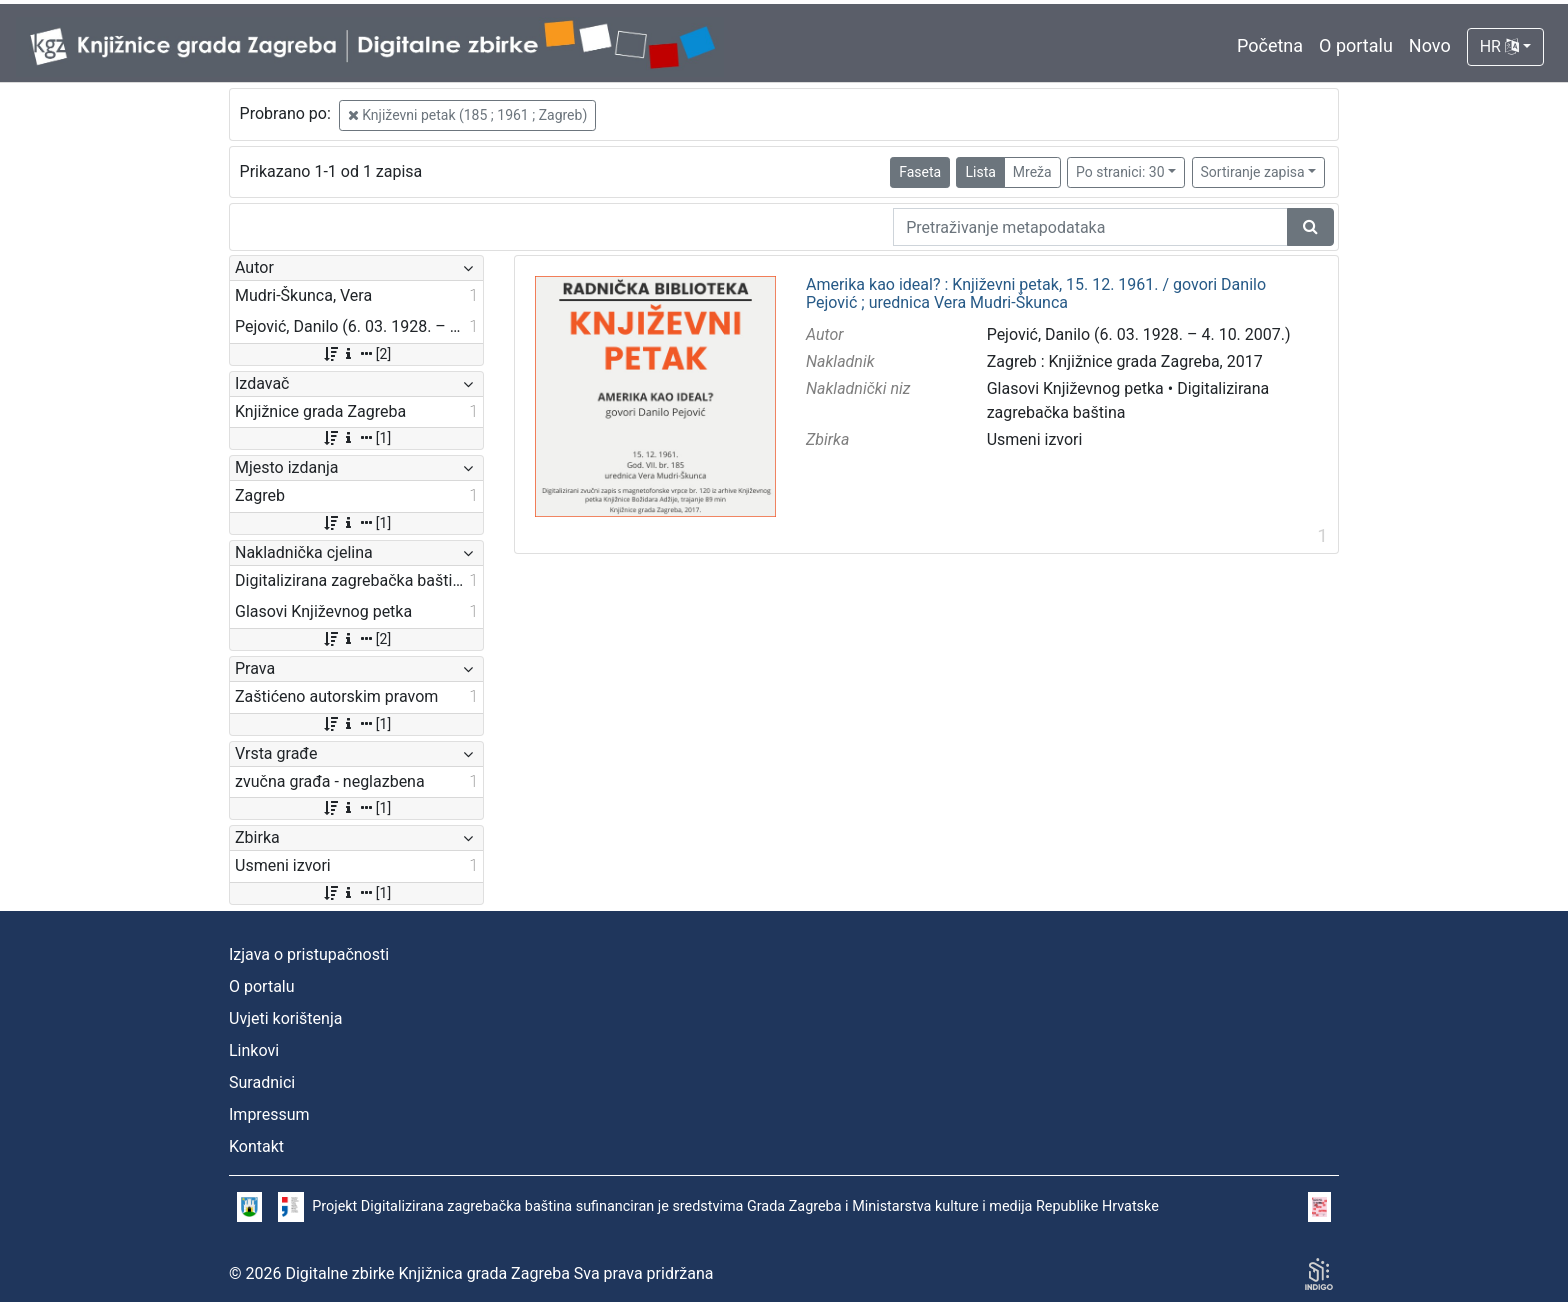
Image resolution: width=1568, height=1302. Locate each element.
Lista (980, 172)
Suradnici (262, 1082)
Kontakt (256, 1146)
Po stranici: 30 (1120, 172)
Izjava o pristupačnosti (309, 954)
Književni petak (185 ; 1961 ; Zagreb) (468, 115)
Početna (1270, 45)
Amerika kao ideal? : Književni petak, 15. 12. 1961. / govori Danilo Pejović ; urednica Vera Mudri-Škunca (1036, 293)
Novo (1430, 45)
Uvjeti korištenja (285, 1018)
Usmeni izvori (1035, 439)
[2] (356, 354)
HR (1499, 46)
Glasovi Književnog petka (1075, 388)
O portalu (1356, 45)
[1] (356, 438)
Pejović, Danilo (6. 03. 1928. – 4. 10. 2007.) (1139, 334)
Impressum (269, 1114)
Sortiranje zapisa (1253, 172)
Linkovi (254, 1050)
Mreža (1032, 172)
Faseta (920, 172)
